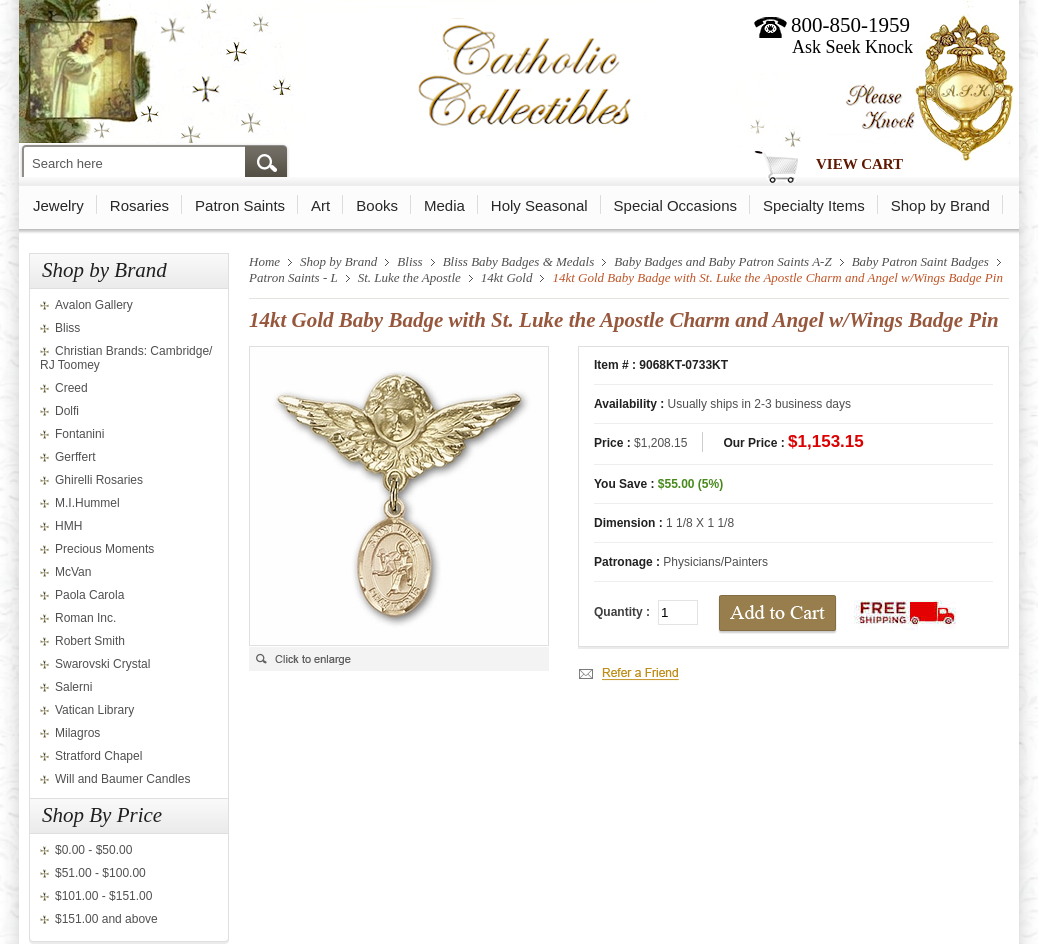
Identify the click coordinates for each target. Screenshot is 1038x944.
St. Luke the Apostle (409, 277)
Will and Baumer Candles (122, 779)
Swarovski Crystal (102, 664)
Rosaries (139, 205)
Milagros (77, 733)
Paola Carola (89, 595)
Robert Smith (90, 641)
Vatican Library (94, 710)
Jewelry (58, 205)
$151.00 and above (106, 919)
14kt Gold (507, 277)
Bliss (67, 328)
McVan (73, 572)
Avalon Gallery (94, 305)
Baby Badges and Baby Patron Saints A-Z (722, 261)
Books (377, 205)
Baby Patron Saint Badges (920, 261)
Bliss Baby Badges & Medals (519, 261)
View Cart (859, 164)
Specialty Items (814, 205)
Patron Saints (240, 205)
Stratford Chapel (98, 756)
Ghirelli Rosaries (99, 480)
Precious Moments (104, 549)
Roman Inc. (85, 618)
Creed (71, 388)
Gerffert (75, 457)
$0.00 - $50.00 (93, 850)
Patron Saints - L (293, 277)
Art (320, 205)
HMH (68, 526)
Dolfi (67, 411)
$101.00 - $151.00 (103, 896)
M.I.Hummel (87, 503)
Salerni (73, 687)
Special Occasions (675, 205)
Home (264, 261)
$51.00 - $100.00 (100, 873)
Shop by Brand (940, 205)
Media (444, 205)
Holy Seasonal (539, 205)
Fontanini (79, 434)
